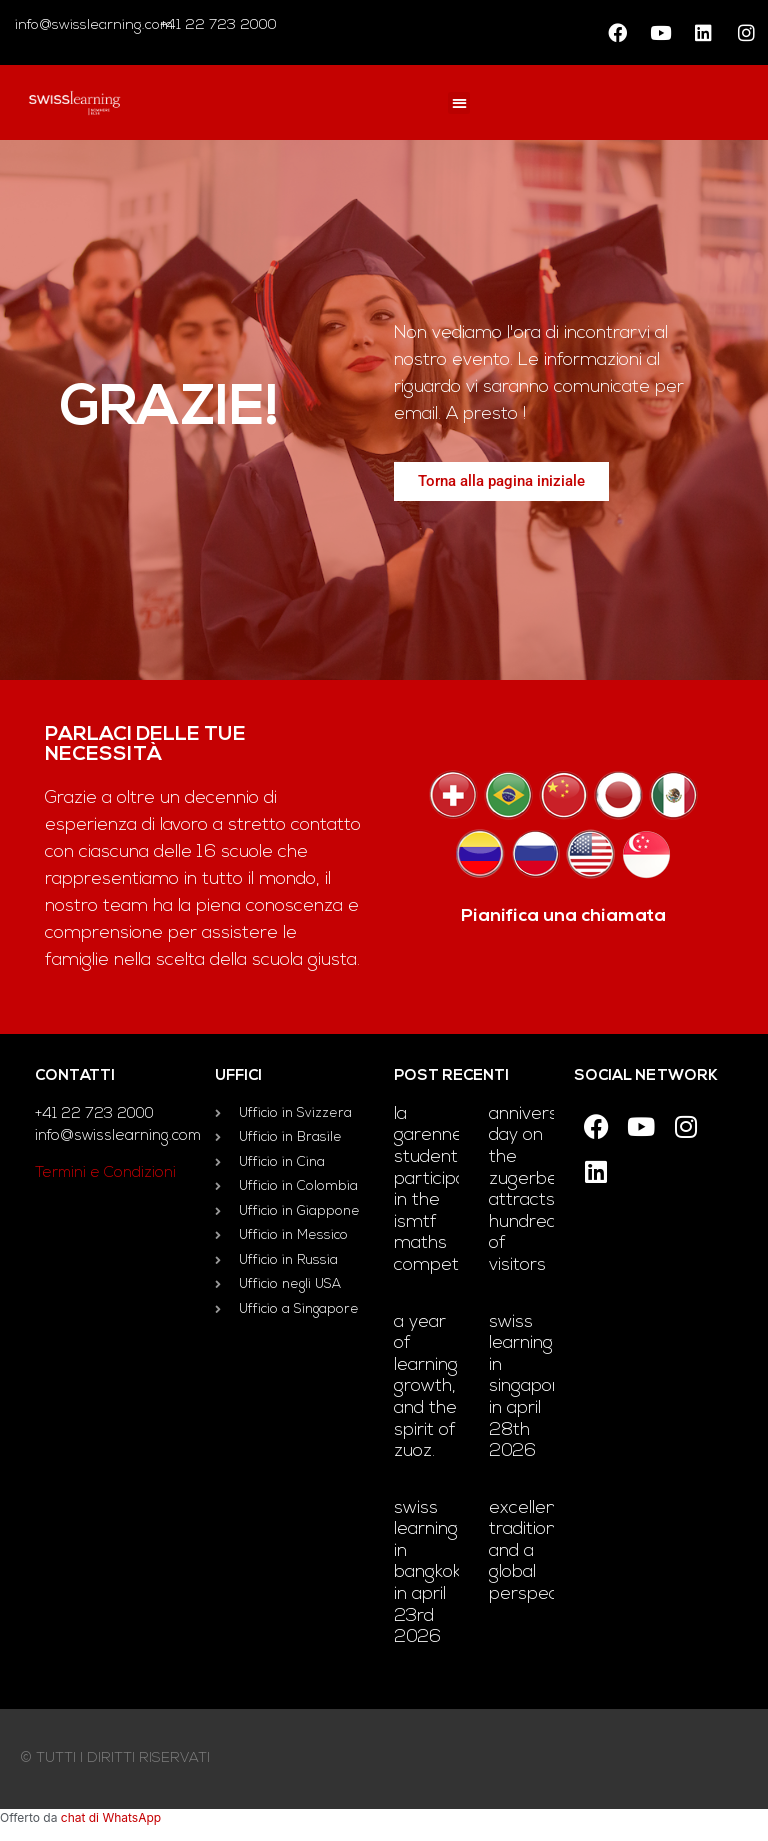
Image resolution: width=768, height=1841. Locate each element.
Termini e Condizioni (105, 1173)
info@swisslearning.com (94, 25)
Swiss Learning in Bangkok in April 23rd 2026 (427, 1573)
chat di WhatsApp (111, 1817)
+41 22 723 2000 (216, 25)
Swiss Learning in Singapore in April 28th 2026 (529, 1387)
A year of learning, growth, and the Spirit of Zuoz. (428, 1387)
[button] (459, 103)
